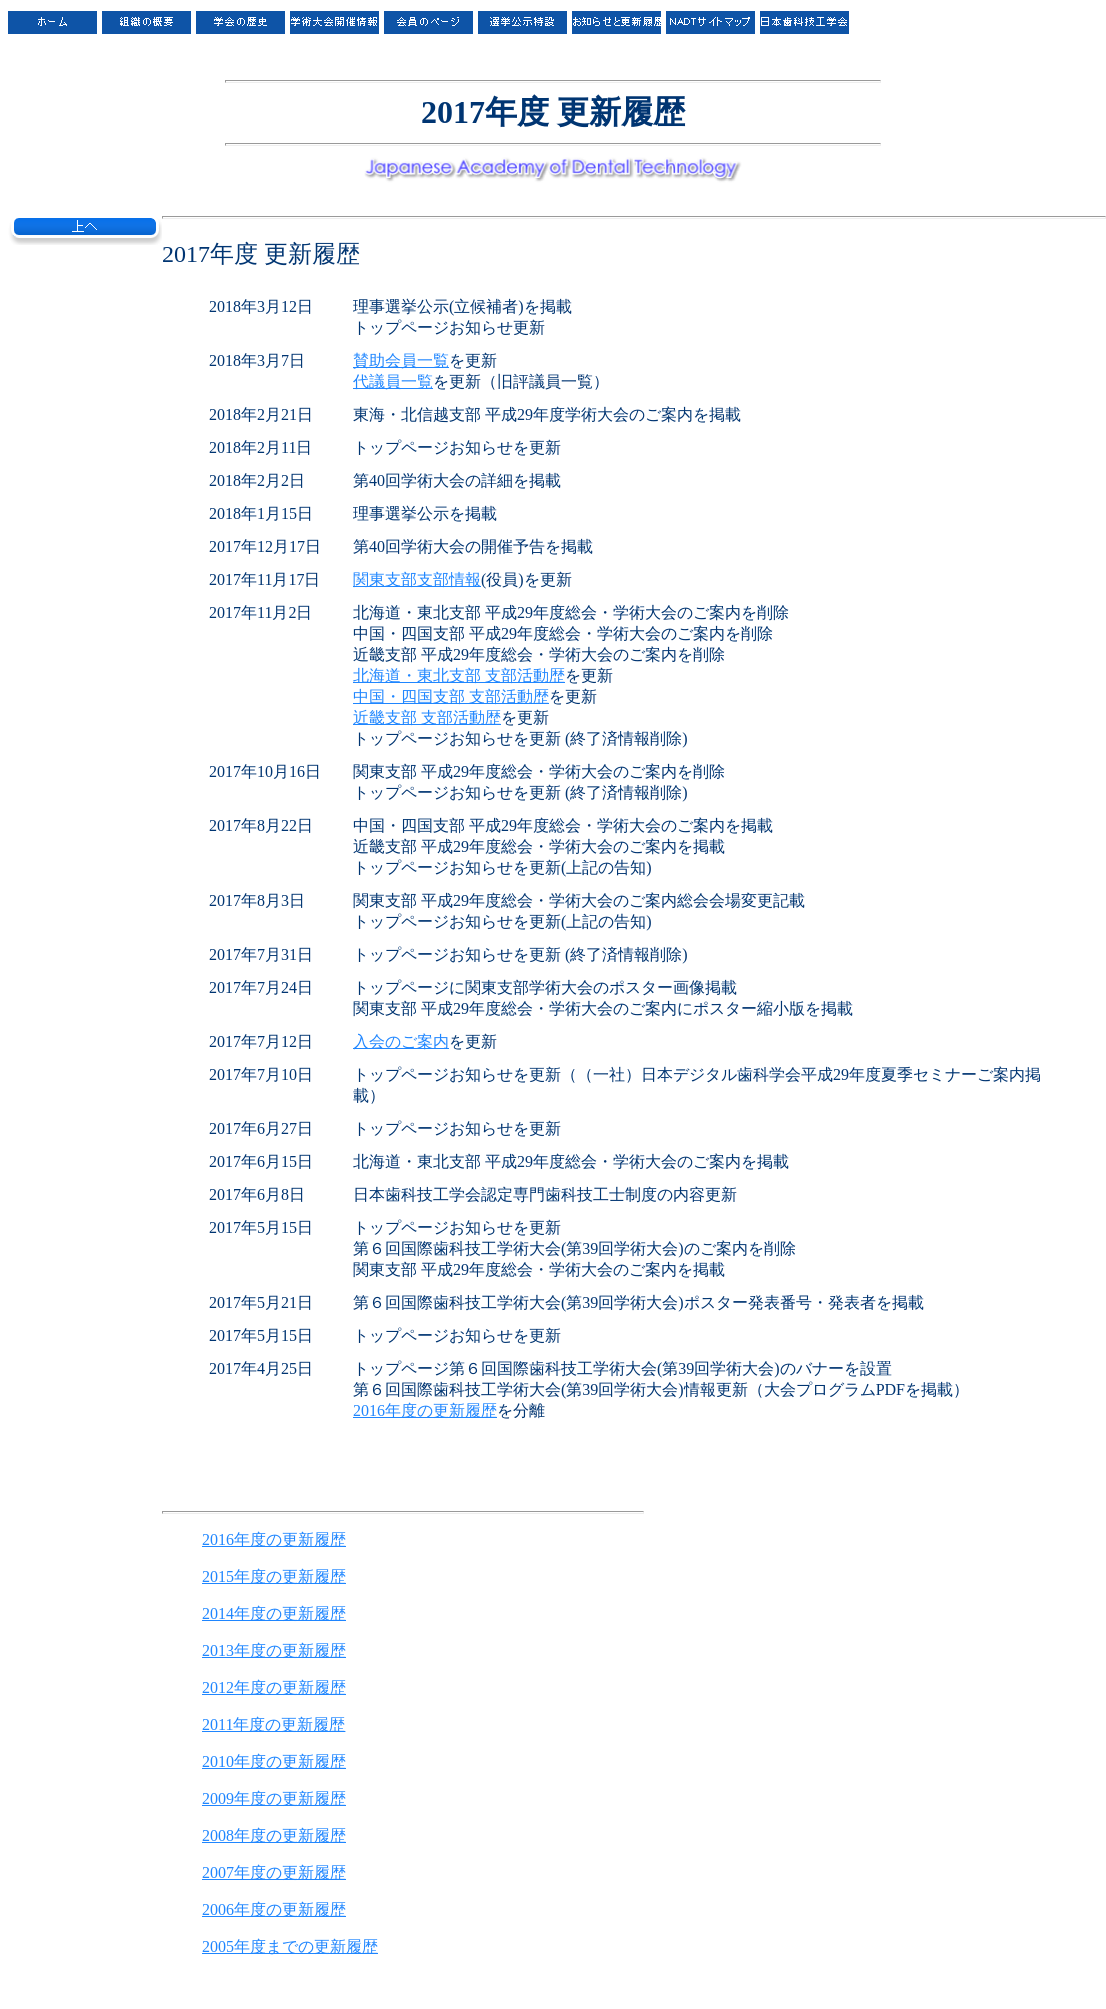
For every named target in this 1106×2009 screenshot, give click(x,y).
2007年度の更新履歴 (274, 1872)
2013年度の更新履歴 (274, 1650)
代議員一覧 (393, 381)
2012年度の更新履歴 (274, 1687)
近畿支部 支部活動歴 (427, 717)
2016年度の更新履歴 (425, 1410)
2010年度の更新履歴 (274, 1761)
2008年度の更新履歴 (274, 1835)
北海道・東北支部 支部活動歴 (459, 675)
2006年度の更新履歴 (274, 1909)
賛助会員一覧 (401, 360)
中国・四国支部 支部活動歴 (451, 696)
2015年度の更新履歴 (274, 1576)
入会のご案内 (401, 1041)
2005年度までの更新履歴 (290, 1946)
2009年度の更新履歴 (274, 1798)
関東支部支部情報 (417, 579)
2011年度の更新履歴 (273, 1724)
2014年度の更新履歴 (274, 1613)
